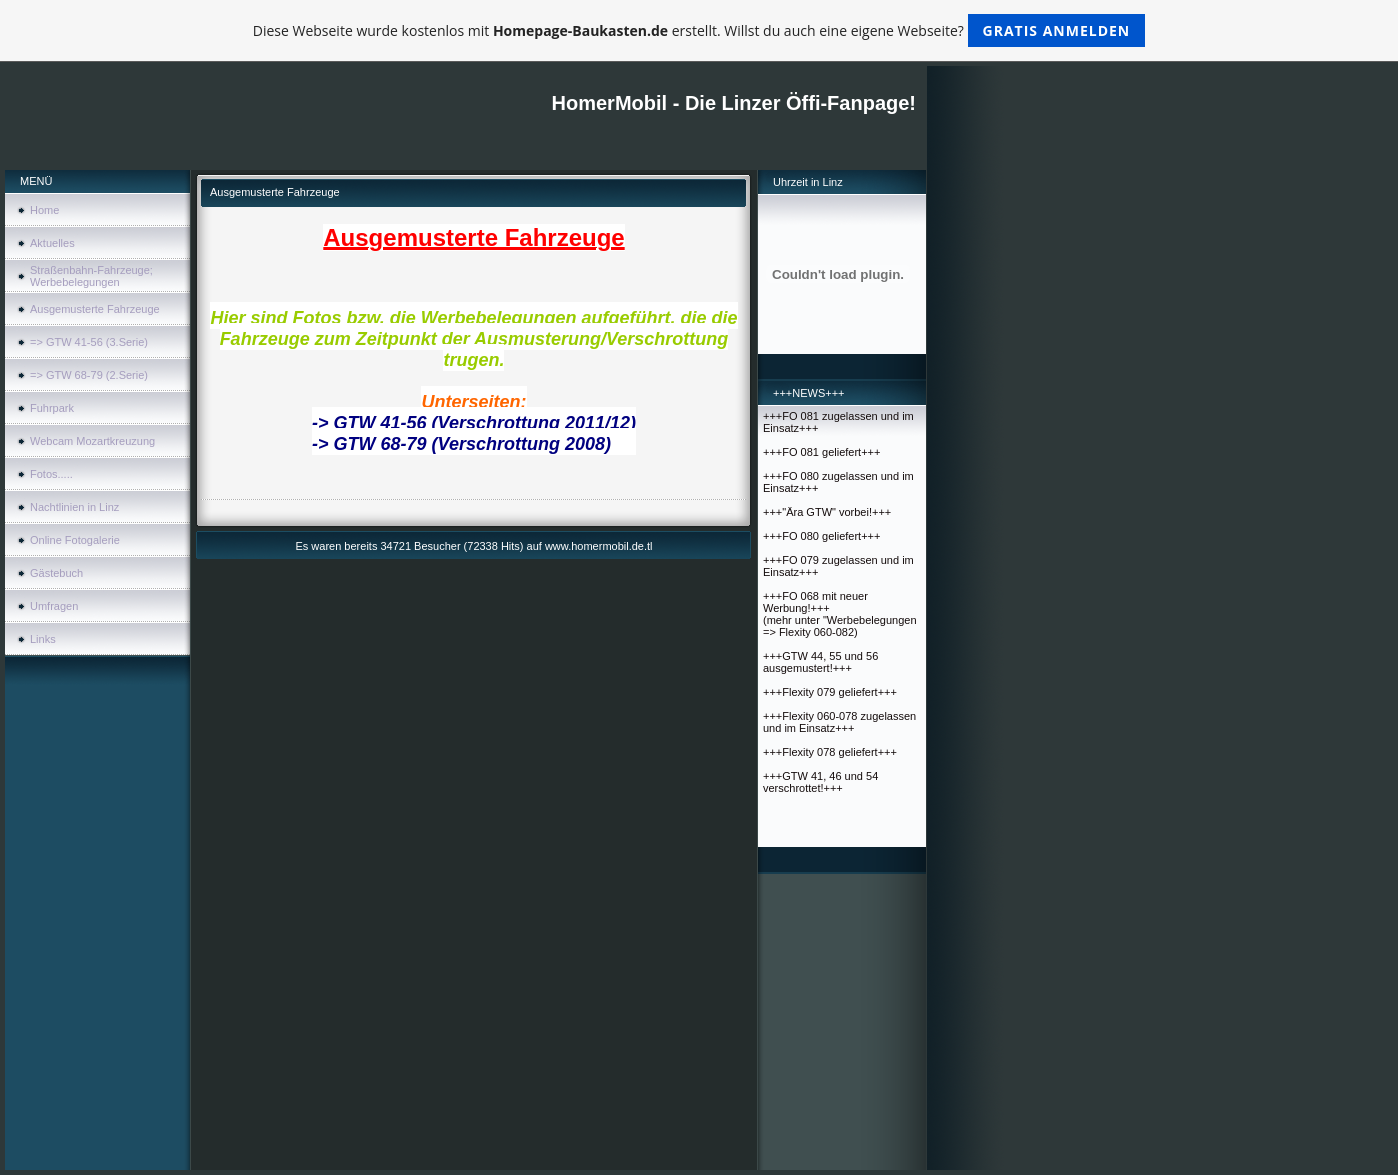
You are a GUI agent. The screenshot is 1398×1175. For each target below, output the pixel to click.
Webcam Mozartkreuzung (92, 441)
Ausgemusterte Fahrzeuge (95, 309)
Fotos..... (51, 474)
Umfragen (54, 606)
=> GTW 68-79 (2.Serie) (89, 375)
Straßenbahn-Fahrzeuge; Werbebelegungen (91, 276)
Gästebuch (56, 573)
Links (43, 639)
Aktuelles (52, 243)
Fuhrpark (52, 408)
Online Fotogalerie (75, 540)
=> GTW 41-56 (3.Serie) (89, 342)
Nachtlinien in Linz (74, 507)
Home (44, 210)
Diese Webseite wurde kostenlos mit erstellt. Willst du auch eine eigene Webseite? (699, 30)
